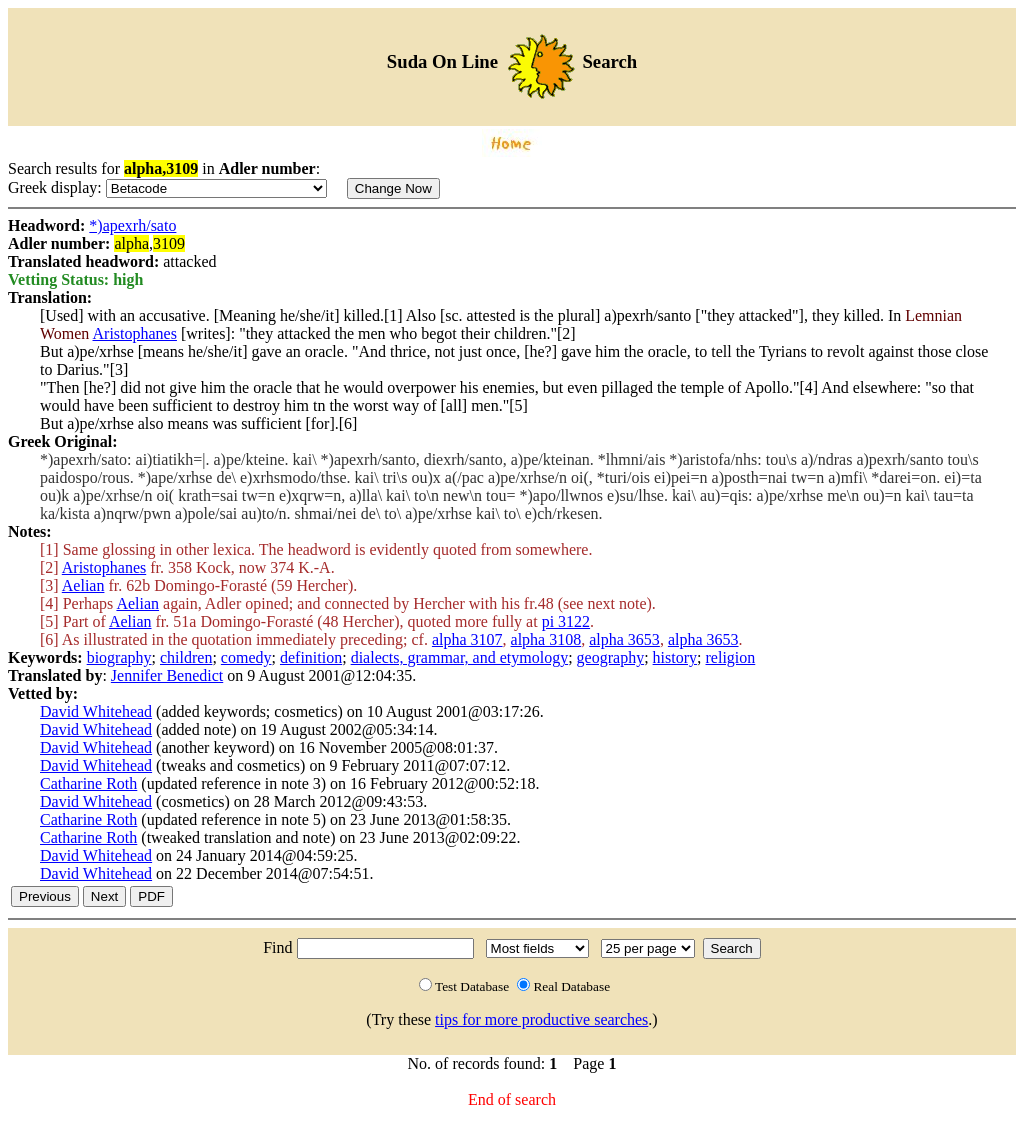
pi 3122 (566, 621)
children (186, 657)
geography (611, 657)
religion (731, 657)
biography (119, 657)
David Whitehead (96, 711)
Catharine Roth (88, 783)
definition (311, 657)
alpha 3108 (546, 639)
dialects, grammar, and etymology (460, 657)
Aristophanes (135, 333)
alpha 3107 (467, 639)
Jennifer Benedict (167, 675)
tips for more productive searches (541, 1019)
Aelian (83, 585)
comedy (246, 657)
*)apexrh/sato (132, 225)
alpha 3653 (624, 639)
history (675, 657)
